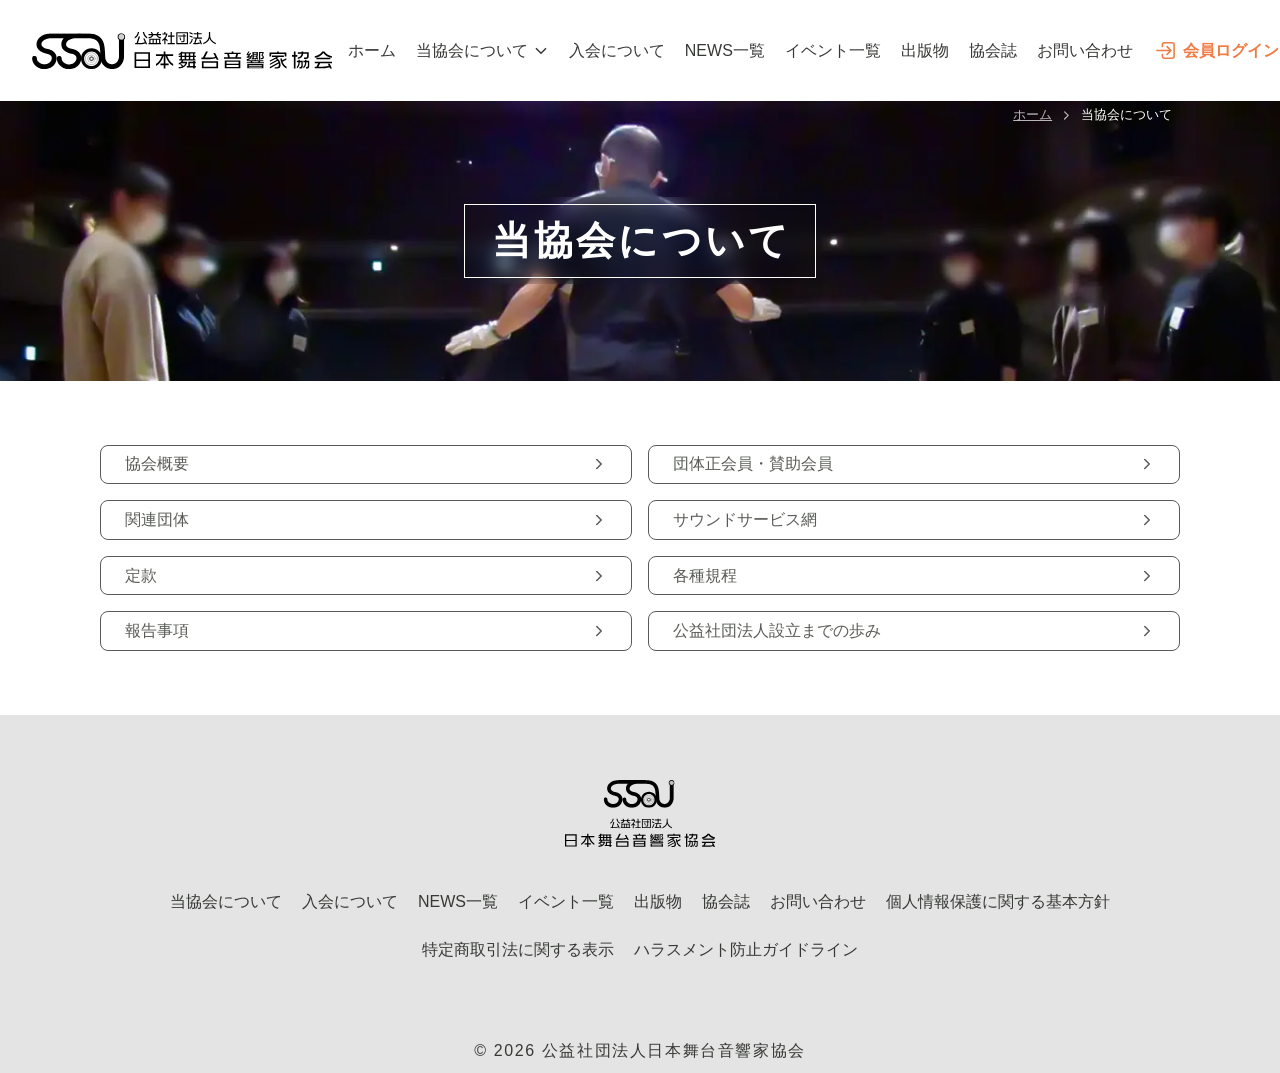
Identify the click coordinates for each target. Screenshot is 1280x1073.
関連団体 (366, 519)
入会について (617, 50)
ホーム (372, 50)
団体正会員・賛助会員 (914, 463)
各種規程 (914, 575)
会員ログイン (1216, 50)
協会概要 (366, 463)
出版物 (925, 50)
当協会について (482, 50)
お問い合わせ (1085, 50)
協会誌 (993, 50)
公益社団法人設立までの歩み (914, 630)
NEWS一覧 (725, 50)
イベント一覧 (833, 50)
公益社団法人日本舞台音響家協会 (674, 1050)
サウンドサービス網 (914, 519)
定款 (366, 575)
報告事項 (366, 630)
